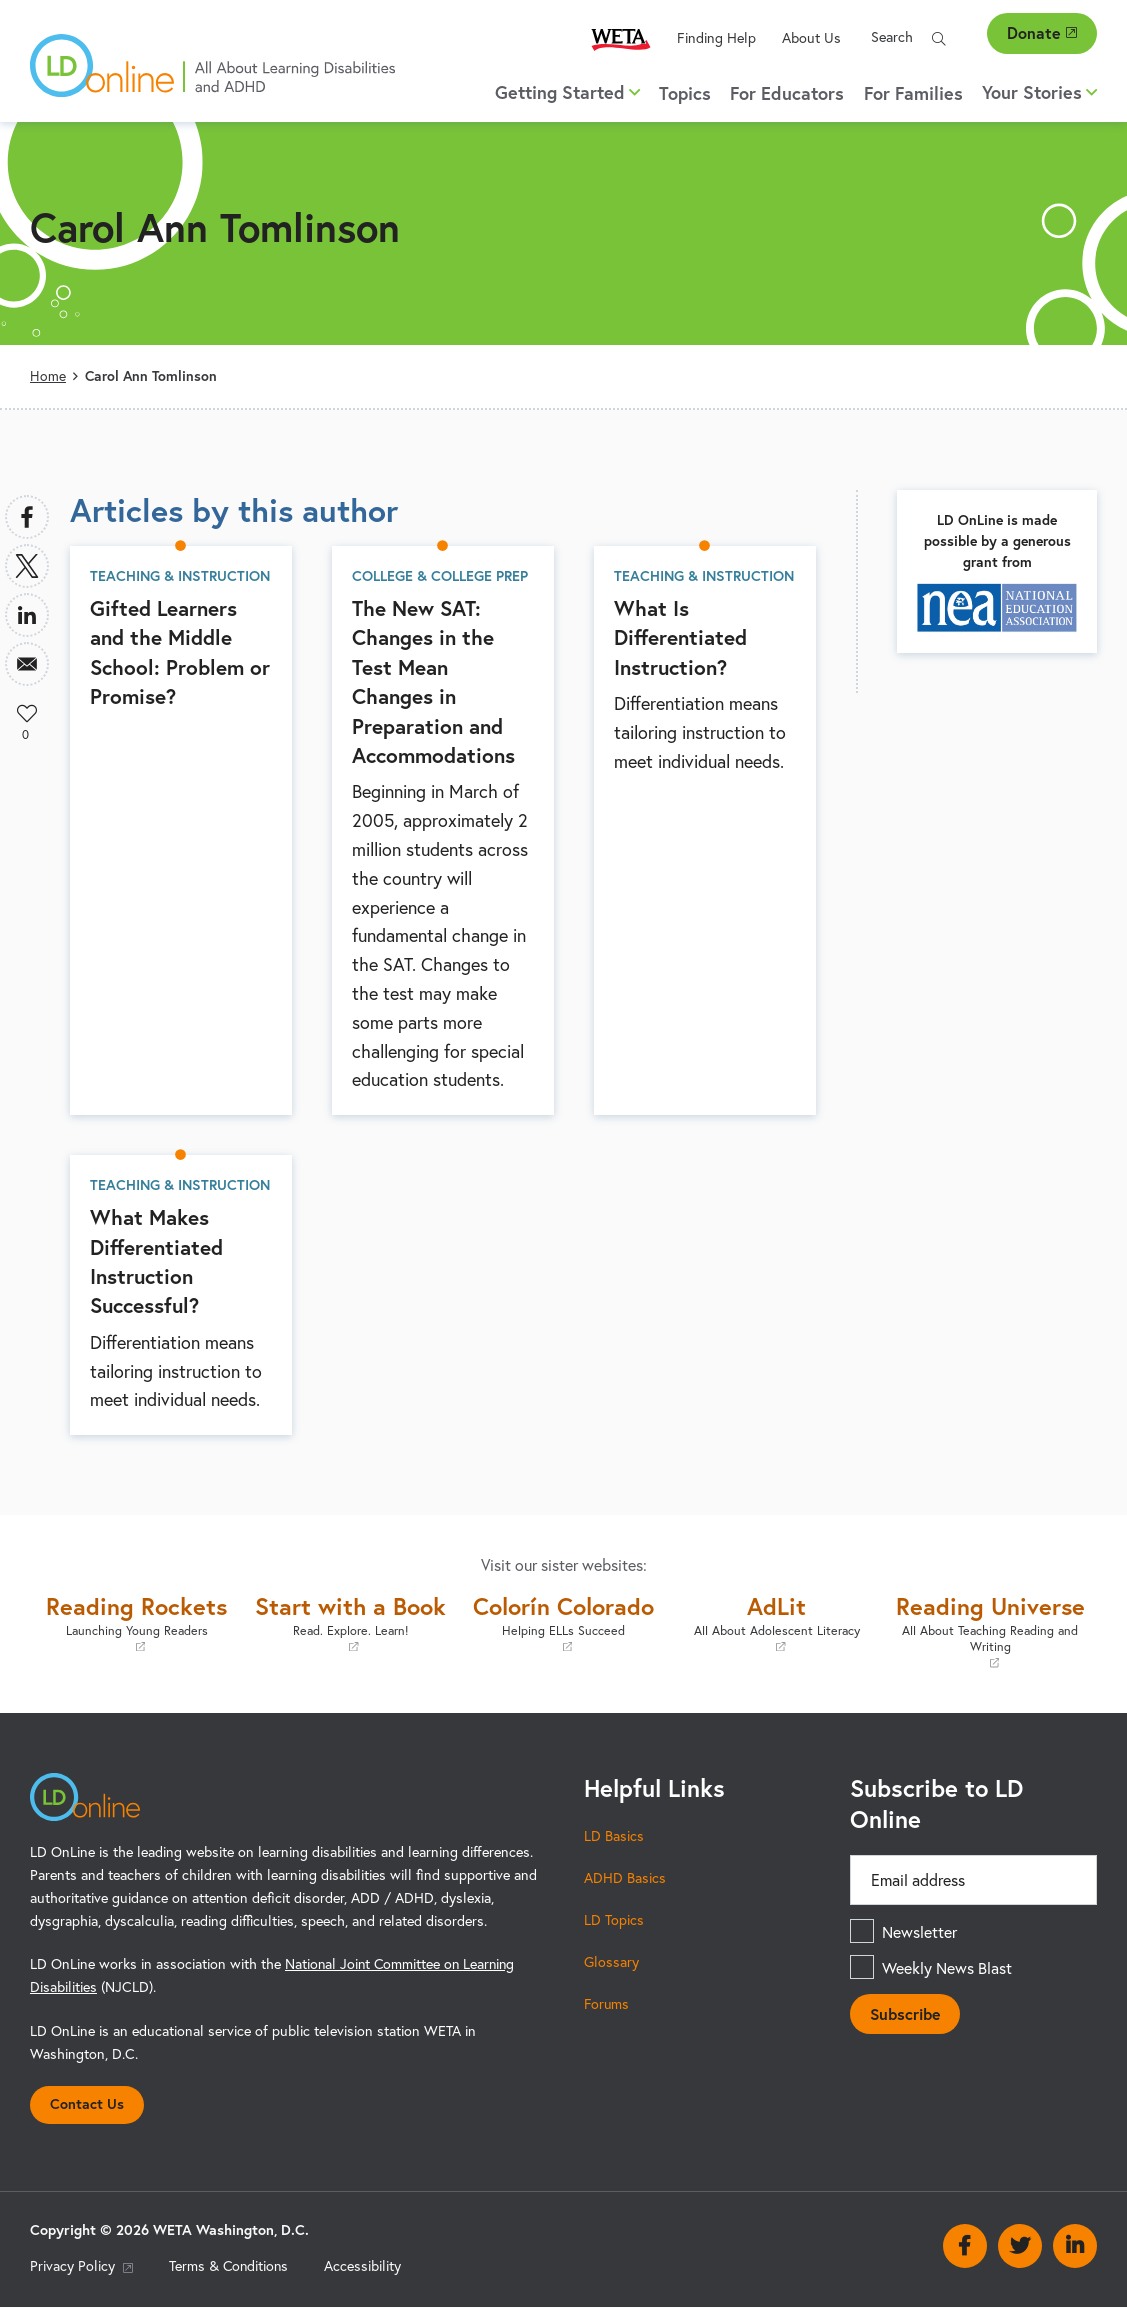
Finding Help (716, 38)
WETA (621, 38)
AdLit (776, 1622)
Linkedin (1075, 2246)
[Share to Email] (27, 664)
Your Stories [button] (1039, 92)
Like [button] (27, 713)
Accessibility (365, 2266)
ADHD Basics (625, 1877)
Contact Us (87, 2103)
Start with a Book (349, 1622)
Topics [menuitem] (685, 93)
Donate (1042, 32)
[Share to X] (27, 566)
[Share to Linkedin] (27, 615)
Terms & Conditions (230, 2266)
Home (48, 376)
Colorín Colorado (563, 1622)
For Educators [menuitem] (787, 93)
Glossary (611, 1961)
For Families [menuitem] (913, 93)
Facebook (965, 2246)
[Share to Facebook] (27, 517)
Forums (607, 2003)
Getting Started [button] (567, 92)
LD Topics (614, 1919)
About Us (811, 38)
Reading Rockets (136, 1622)
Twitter (1020, 2246)
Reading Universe (990, 1630)
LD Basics (614, 1835)
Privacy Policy (81, 2266)
